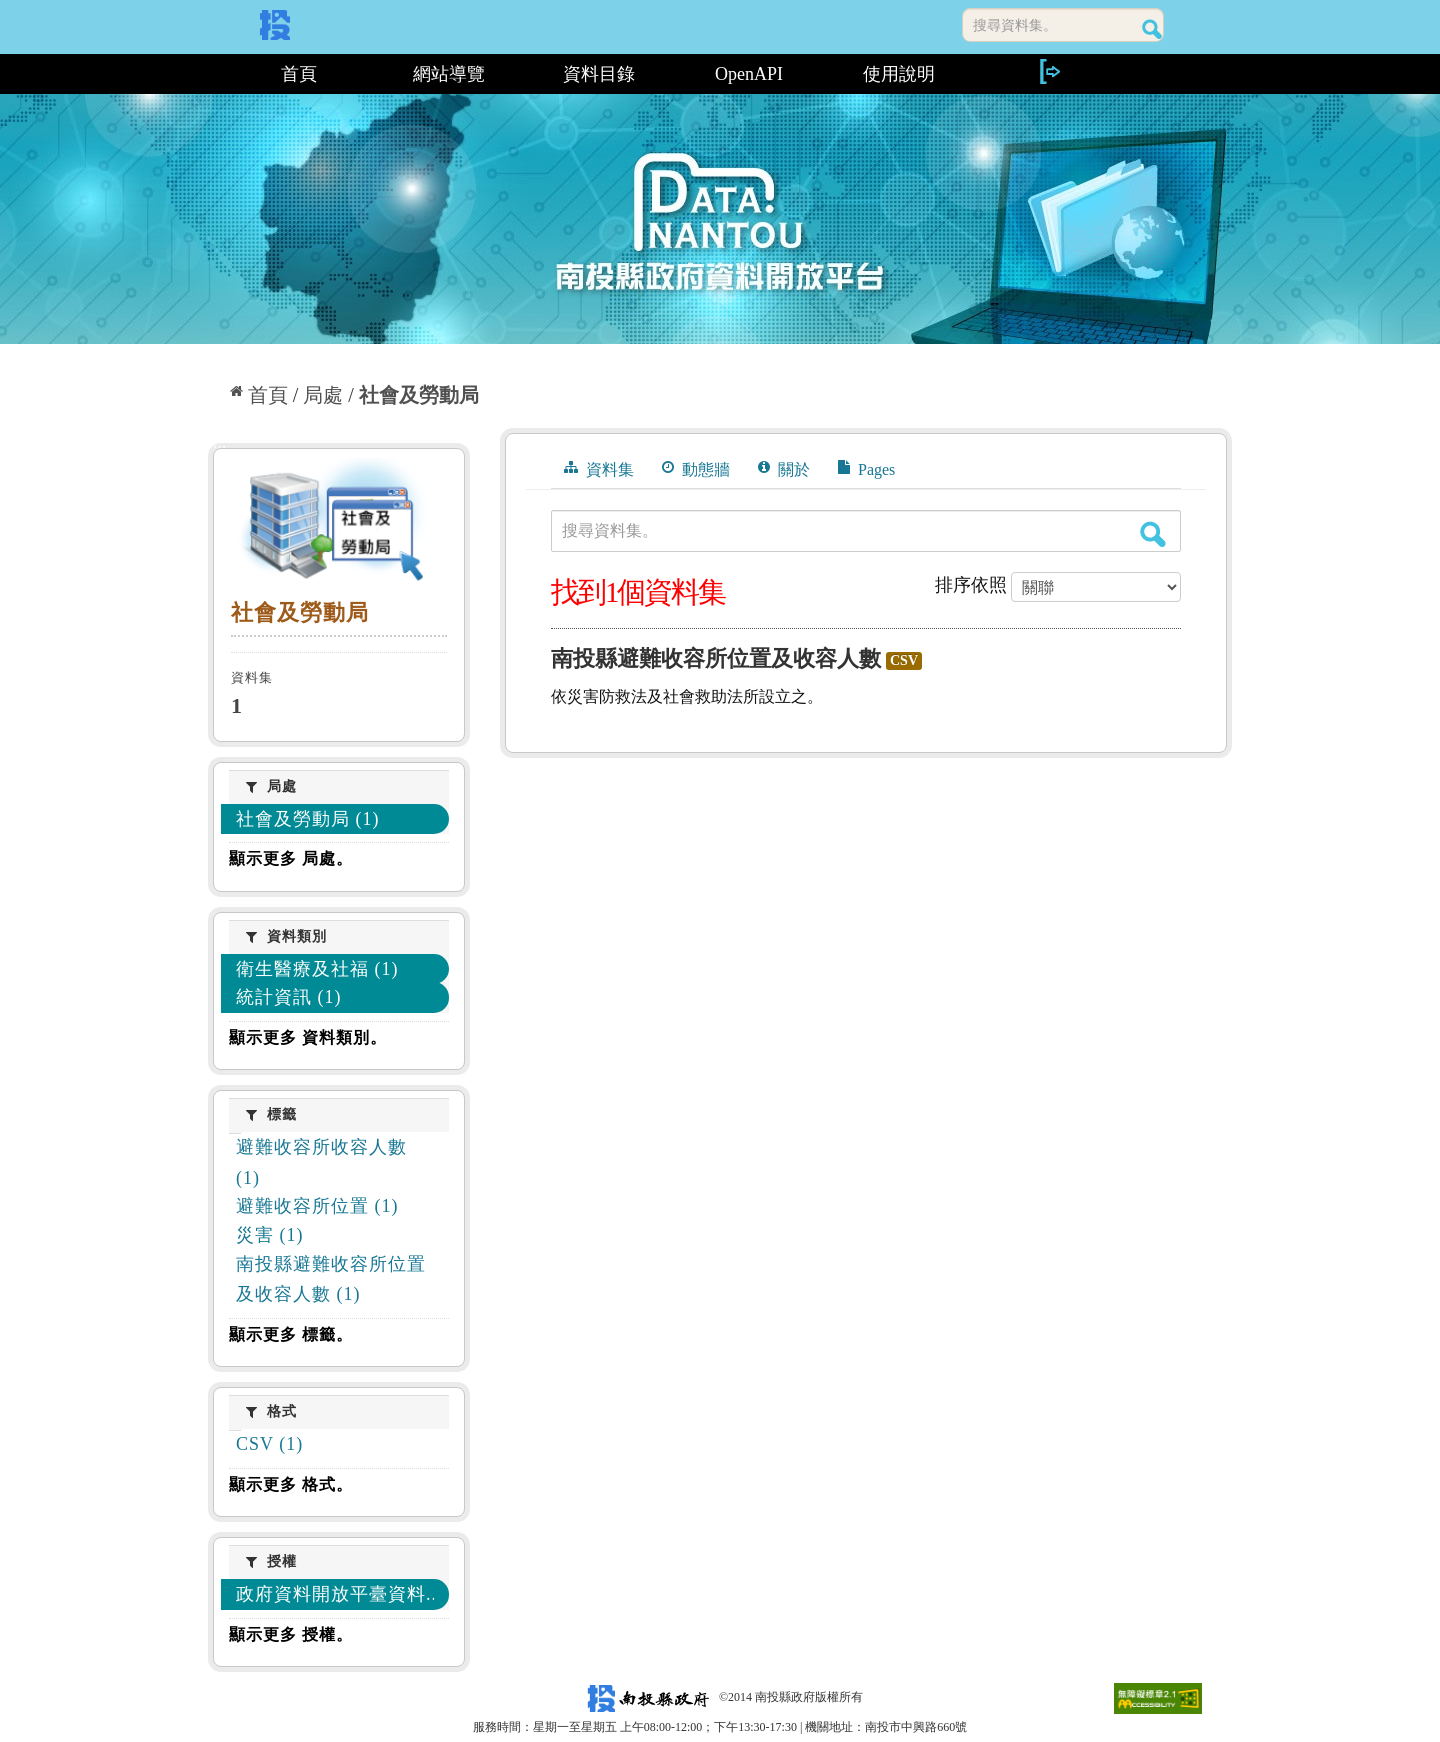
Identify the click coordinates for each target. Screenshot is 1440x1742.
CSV (904, 660)
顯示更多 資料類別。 (308, 1037)
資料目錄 (599, 74)
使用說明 (899, 74)
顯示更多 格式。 (291, 1484)
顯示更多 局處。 (291, 858)
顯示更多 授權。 (291, 1634)
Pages (866, 469)
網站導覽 (449, 74)
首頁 (299, 74)
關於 (784, 469)
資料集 (599, 469)
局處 (323, 395)
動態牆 (696, 469)
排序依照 (971, 585)
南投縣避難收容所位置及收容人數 (716, 658)
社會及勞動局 (419, 395)
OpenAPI (749, 74)
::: (215, 74)
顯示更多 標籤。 (291, 1334)
